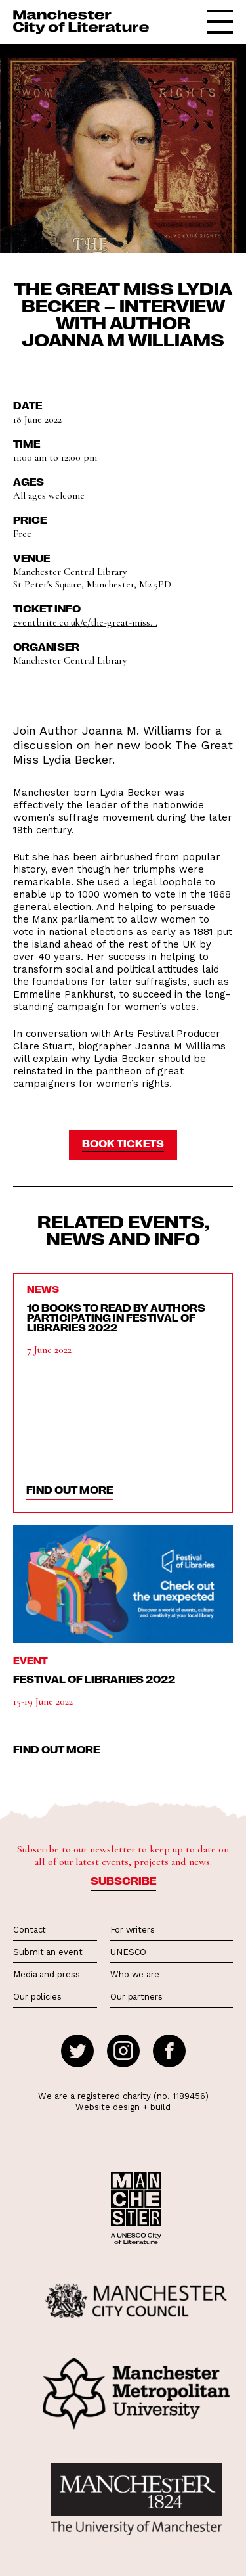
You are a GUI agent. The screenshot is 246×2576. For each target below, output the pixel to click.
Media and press (46, 1974)
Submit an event (48, 1952)
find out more (69, 1490)
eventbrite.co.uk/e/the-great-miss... (85, 622)
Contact (29, 1930)
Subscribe (123, 1881)
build (160, 2107)
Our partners (136, 1997)
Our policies (37, 1997)
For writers (132, 1930)
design (126, 2107)
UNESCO (128, 1952)
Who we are (134, 1974)
